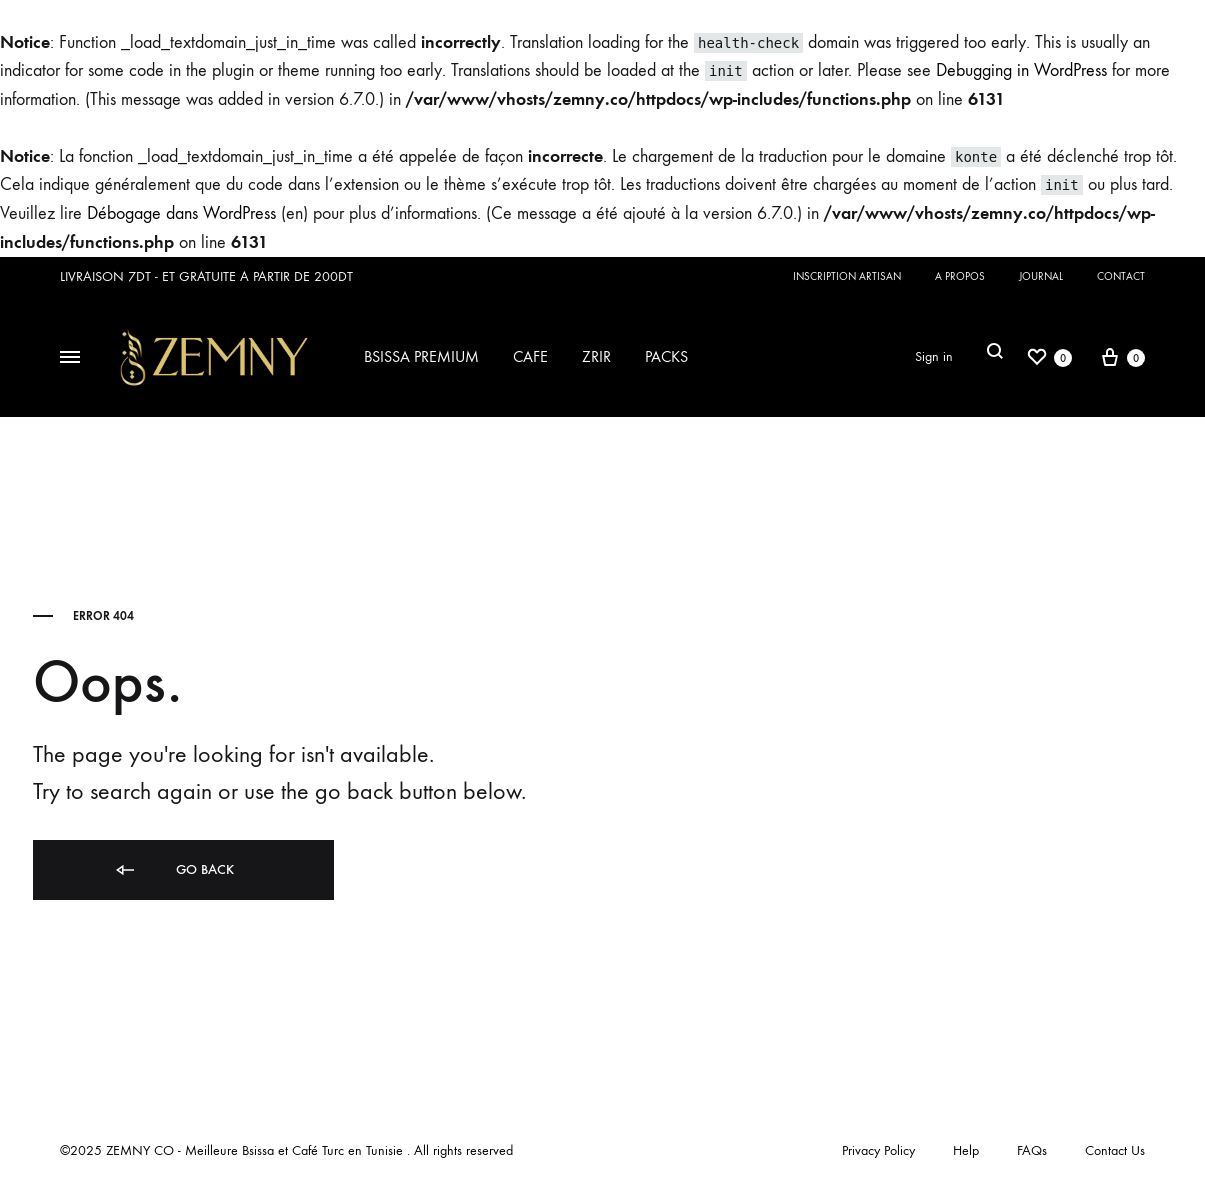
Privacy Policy (878, 1150)
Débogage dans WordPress (181, 213)
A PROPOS (960, 276)
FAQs (1032, 1150)
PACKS (666, 356)
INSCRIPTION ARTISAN (847, 276)
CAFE (530, 356)
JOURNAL (1041, 276)
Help (966, 1150)
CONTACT (1121, 276)
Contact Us (1115, 1150)
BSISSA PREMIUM (421, 356)
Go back (173, 870)
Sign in (934, 356)
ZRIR (596, 356)
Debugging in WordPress (1021, 70)
